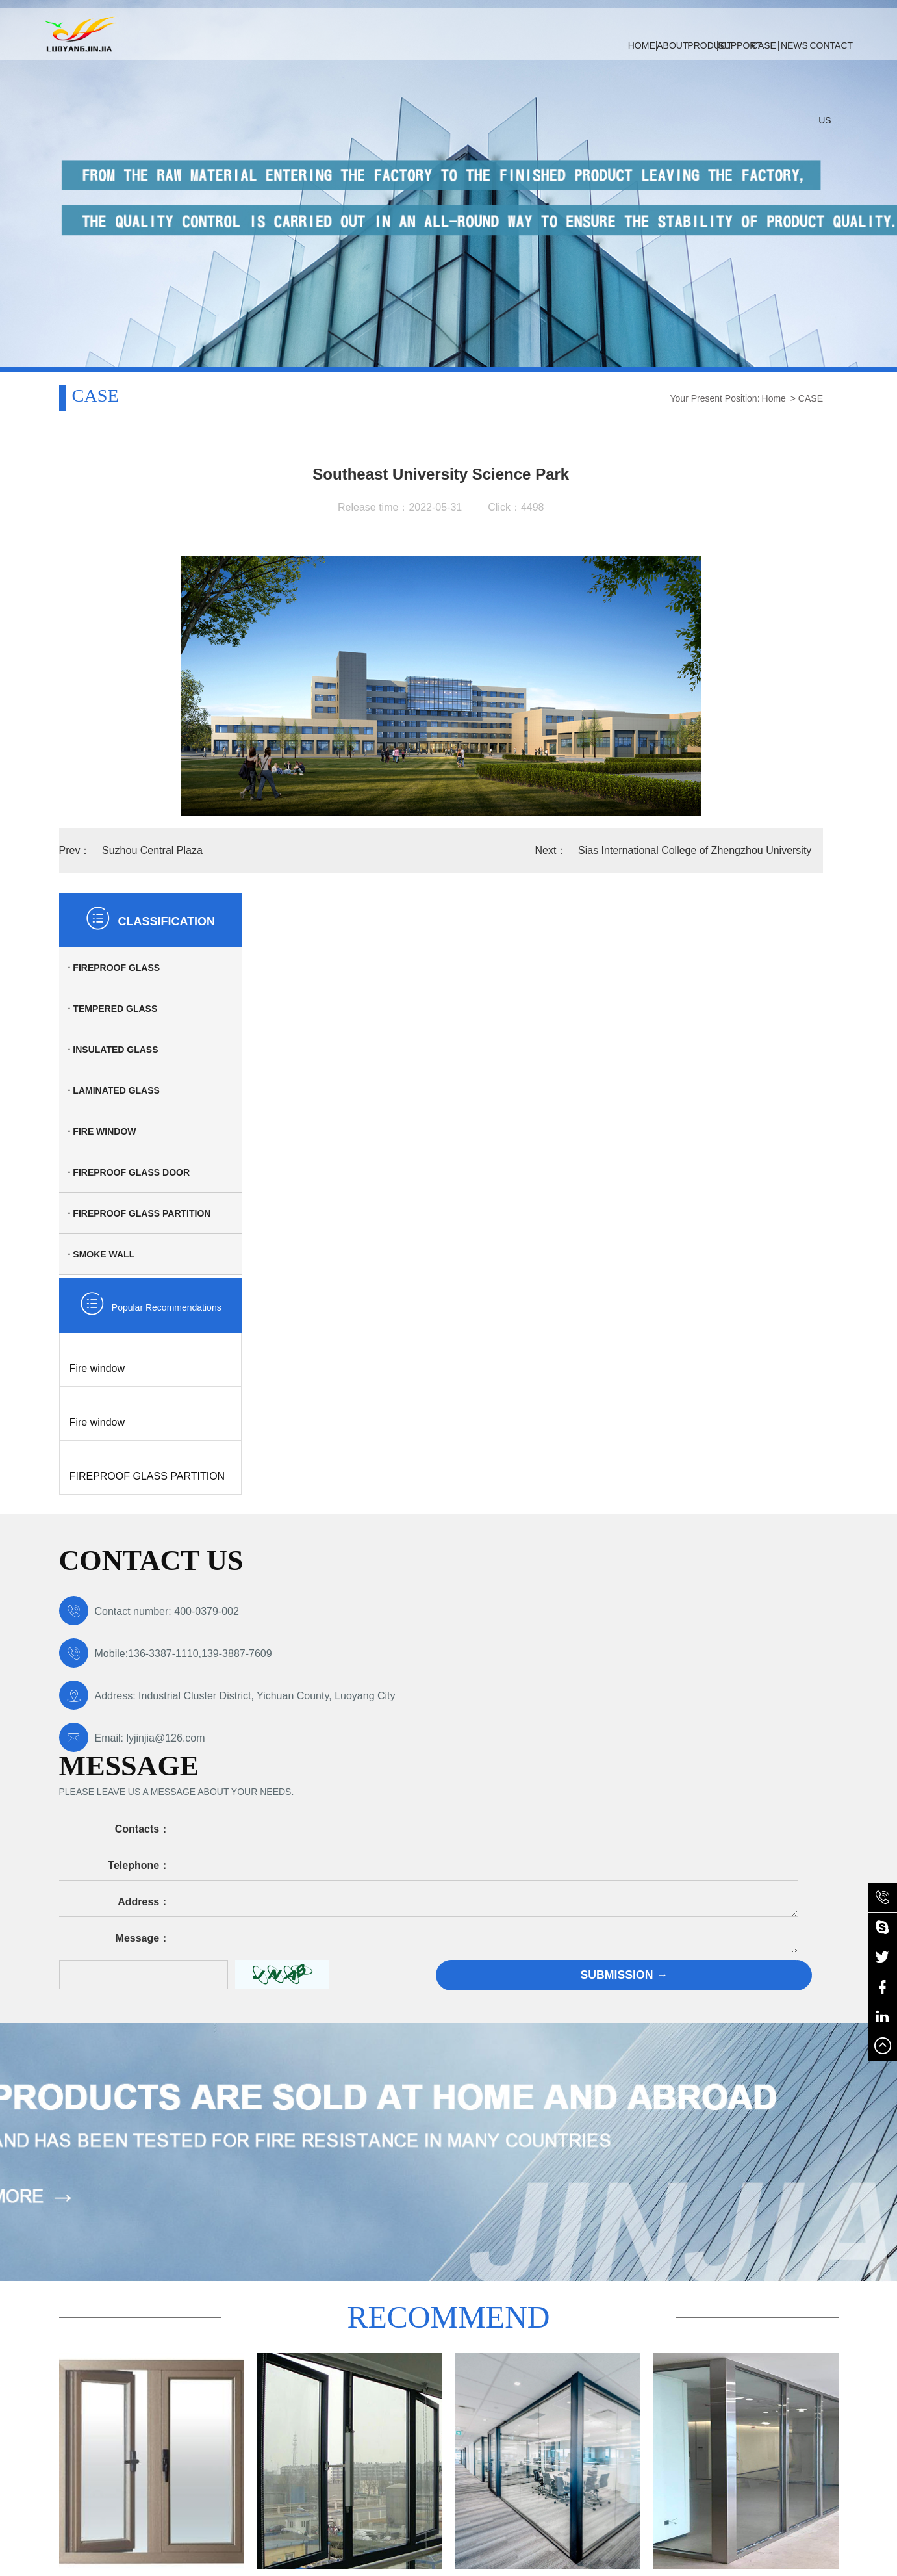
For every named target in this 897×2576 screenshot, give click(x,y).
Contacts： (428, 1407)
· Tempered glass (709, 487)
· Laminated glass (710, 569)
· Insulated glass (709, 528)
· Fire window (698, 610)
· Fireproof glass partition (735, 692)
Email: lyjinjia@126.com (132, 1539)
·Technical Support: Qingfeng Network (135, 2467)
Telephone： (425, 1443)
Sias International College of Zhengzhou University (513, 850)
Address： (430, 1480)
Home (590, 398)
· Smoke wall (697, 733)
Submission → (728, 1553)
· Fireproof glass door (725, 651)
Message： (428, 1516)
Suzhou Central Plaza (149, 850)
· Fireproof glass (710, 446)
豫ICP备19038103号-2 (133, 2454)
